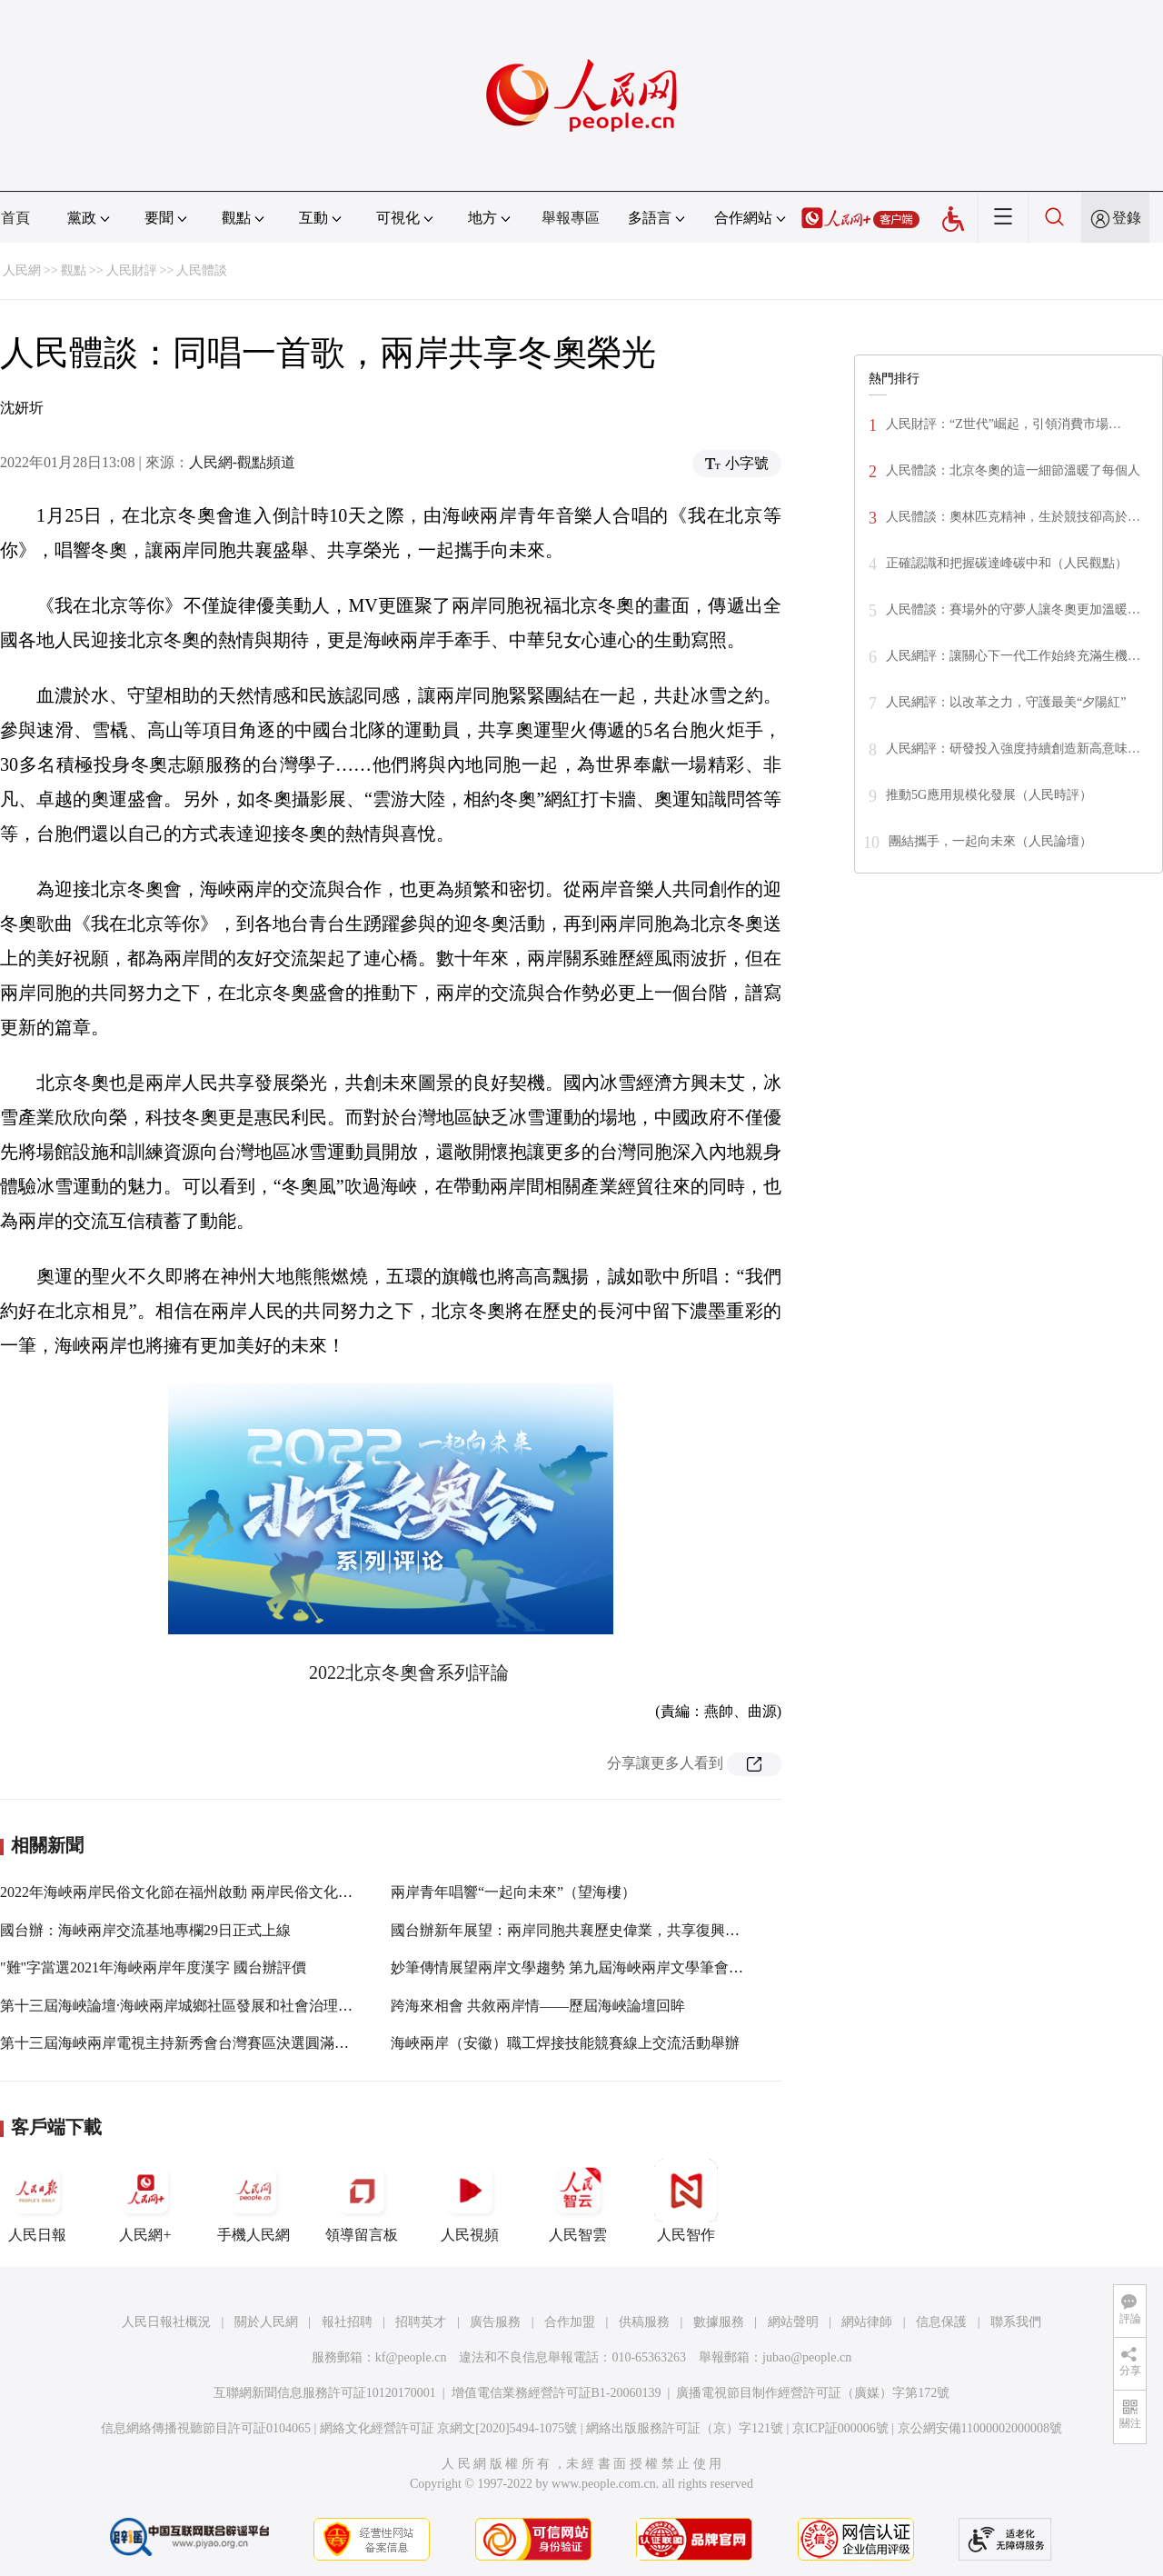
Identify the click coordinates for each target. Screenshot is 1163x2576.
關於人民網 (266, 2322)
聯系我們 (1015, 2322)
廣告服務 (495, 2322)
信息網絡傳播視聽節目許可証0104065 (206, 2428)
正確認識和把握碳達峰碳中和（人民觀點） (1007, 563)
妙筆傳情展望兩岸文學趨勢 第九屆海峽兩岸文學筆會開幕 (574, 1967)
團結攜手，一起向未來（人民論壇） (990, 841)
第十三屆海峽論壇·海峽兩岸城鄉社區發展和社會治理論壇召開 (198, 2005)
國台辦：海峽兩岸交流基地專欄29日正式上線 (145, 1930)
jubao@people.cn (806, 2357)
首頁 (15, 217)
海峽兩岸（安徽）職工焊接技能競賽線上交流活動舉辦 (565, 2043)
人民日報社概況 (166, 2322)
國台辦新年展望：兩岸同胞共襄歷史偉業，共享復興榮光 (572, 1930)
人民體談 (201, 270)
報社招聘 (347, 2322)
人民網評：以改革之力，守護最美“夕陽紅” (1006, 702)
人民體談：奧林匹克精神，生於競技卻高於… (1013, 517)
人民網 (22, 270)
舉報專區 (571, 217)
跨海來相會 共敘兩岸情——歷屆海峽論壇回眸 (538, 2005)
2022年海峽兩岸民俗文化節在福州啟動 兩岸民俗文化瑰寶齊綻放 (205, 1892)
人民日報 (37, 2200)
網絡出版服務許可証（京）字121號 (684, 2428)
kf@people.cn (411, 2357)
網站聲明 (793, 2322)
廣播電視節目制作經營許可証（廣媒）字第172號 (812, 2393)
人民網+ (145, 2200)
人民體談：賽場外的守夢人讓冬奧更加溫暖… (1013, 609)
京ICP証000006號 (840, 2428)
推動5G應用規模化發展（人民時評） (989, 795)
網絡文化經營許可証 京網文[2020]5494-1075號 (449, 2428)
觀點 (73, 270)
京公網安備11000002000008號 (980, 2428)
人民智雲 (578, 2200)
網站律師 (866, 2322)
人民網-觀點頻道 (242, 462)
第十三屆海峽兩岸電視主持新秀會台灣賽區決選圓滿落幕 (181, 2043)
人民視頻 (470, 2200)
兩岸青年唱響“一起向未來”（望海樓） (513, 1892)
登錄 (1126, 217)
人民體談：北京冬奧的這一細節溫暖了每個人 (1013, 470)
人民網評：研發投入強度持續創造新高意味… (1013, 748)
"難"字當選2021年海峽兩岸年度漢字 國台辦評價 (153, 1967)
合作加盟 (569, 2322)
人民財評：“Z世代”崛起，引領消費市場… (1003, 424)
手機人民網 (253, 2200)
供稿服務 (644, 2322)
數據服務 (718, 2322)
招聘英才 (420, 2322)
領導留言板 (361, 2200)
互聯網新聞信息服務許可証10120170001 (325, 2393)
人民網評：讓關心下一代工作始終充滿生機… (1013, 656)
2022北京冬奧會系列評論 (409, 1672)
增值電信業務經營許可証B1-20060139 (556, 2393)
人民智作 (686, 2200)
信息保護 (941, 2322)
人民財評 (131, 270)
